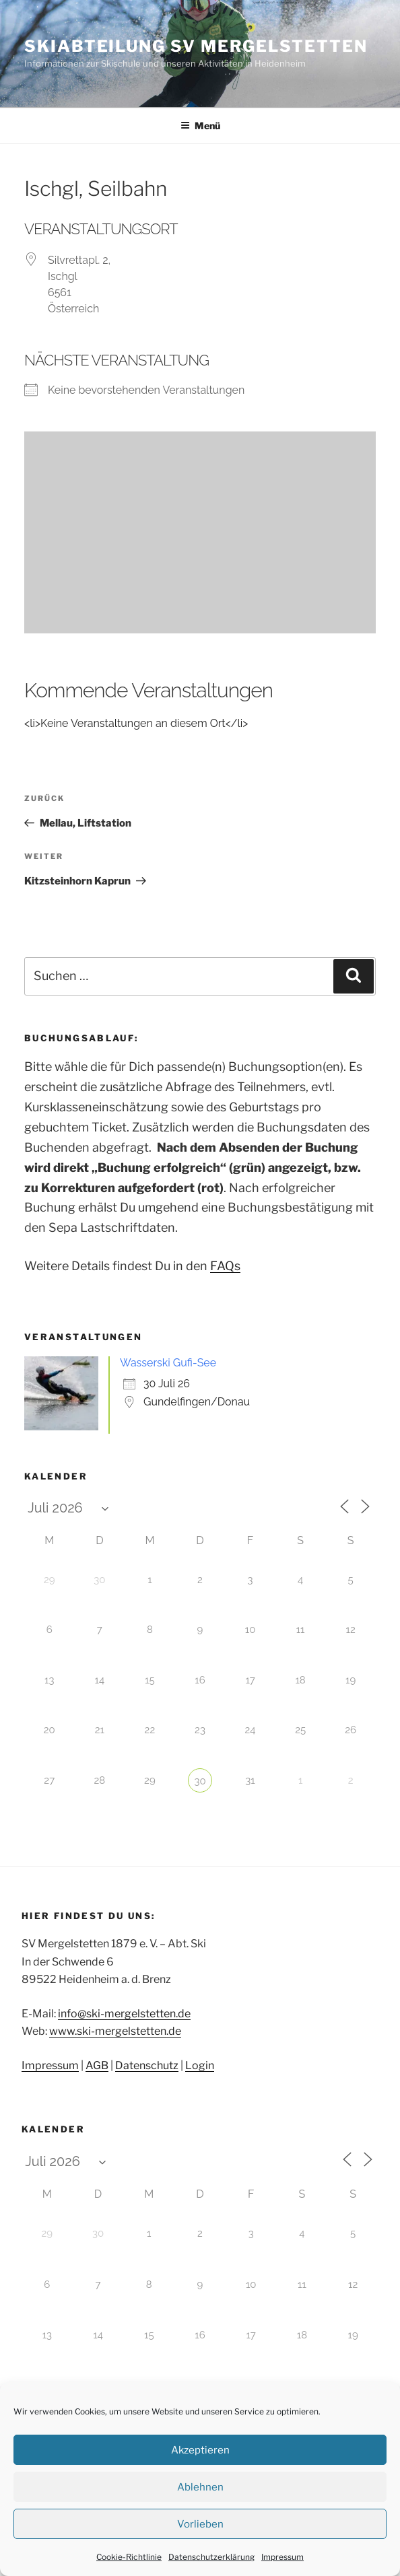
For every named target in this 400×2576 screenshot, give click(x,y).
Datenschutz (146, 2065)
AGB (97, 2065)
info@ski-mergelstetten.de (124, 2013)
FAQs (225, 1266)
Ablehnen (200, 2487)
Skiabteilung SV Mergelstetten (196, 46)
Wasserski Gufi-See (168, 1362)
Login (199, 2065)
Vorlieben (200, 2524)
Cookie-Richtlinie (129, 2557)
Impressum (282, 2557)
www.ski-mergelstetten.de (115, 2031)
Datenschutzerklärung (211, 2557)
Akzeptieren (200, 2450)
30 (199, 1781)
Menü (200, 125)
